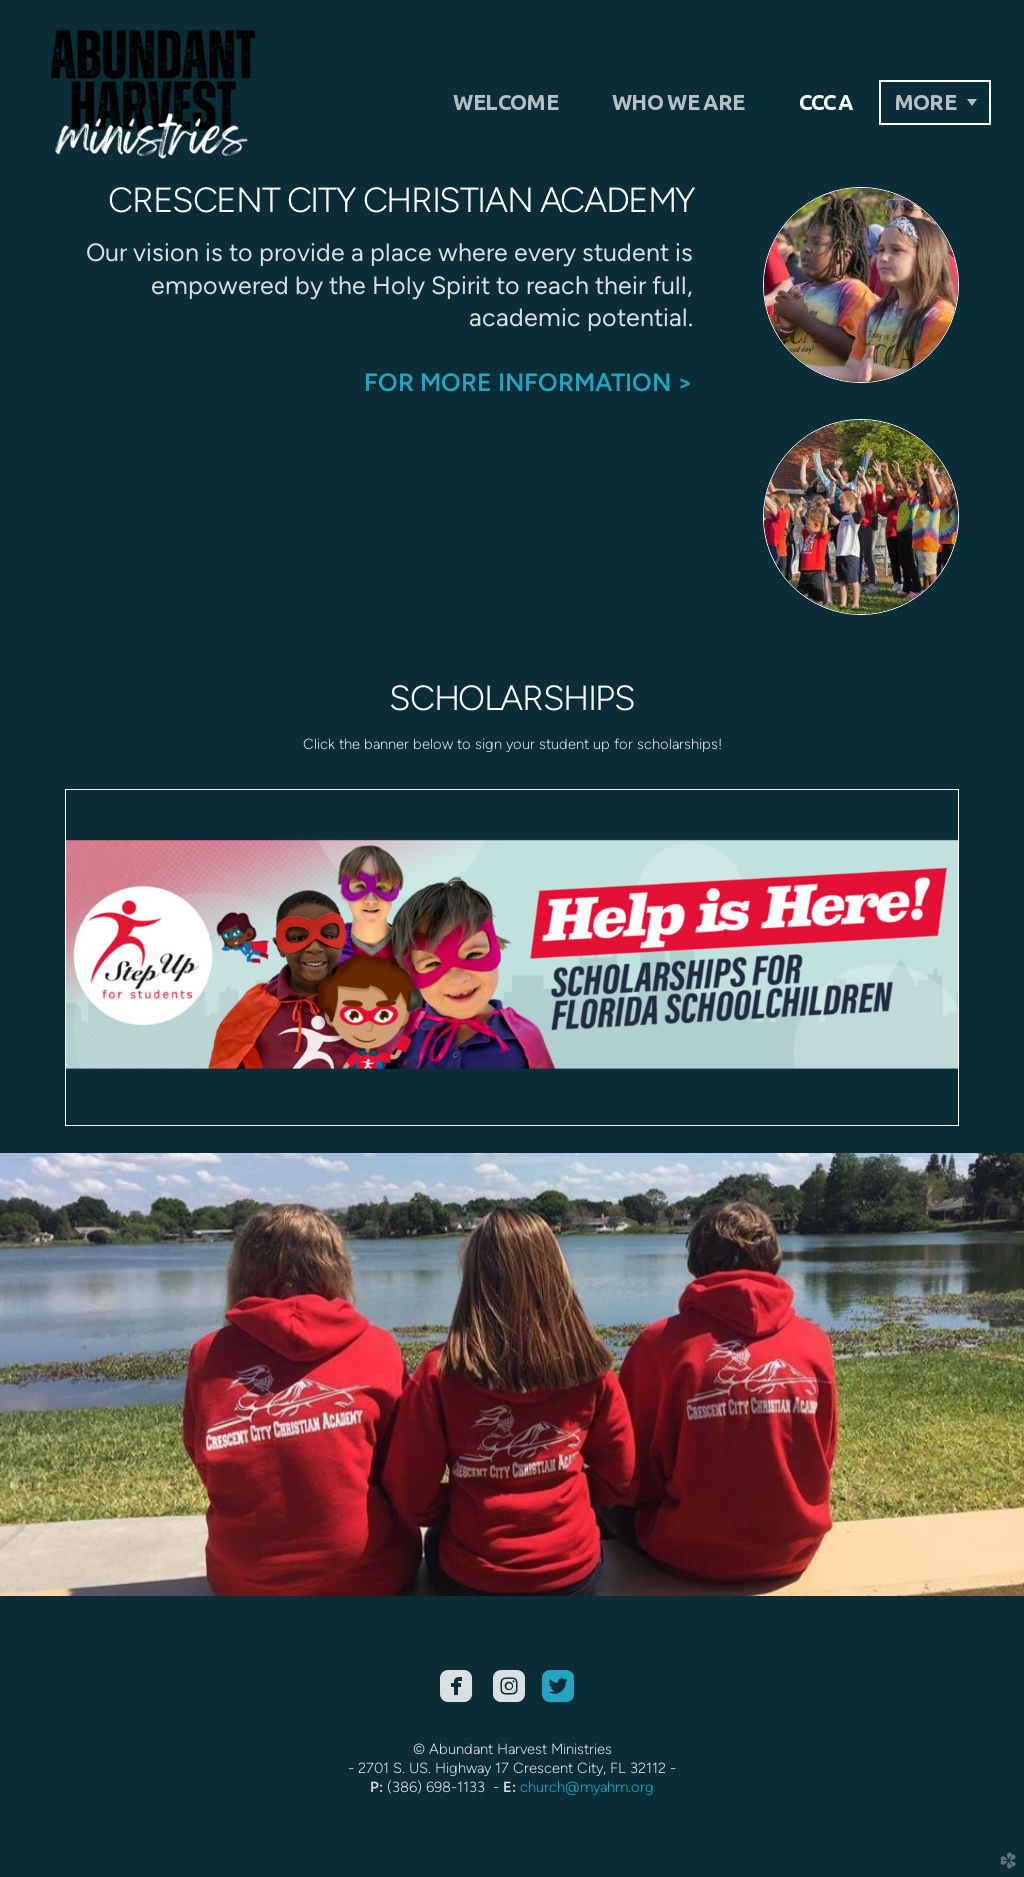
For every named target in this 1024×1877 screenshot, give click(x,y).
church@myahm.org (587, 1787)
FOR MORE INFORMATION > (528, 382)
